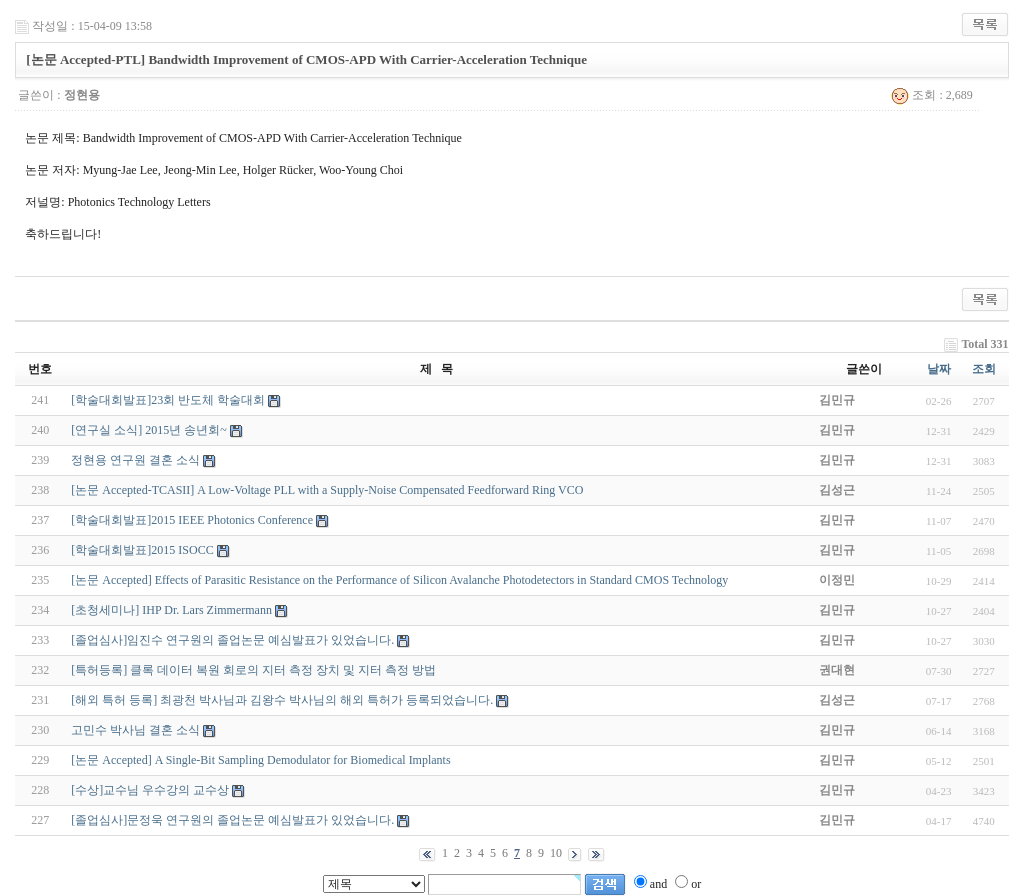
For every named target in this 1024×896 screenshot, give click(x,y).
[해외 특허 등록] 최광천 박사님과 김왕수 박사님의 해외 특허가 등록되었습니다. (282, 700)
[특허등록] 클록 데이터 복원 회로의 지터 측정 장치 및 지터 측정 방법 (253, 670)
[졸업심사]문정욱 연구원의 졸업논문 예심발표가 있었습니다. (232, 820)
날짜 (939, 369)
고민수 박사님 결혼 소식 (135, 730)
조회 (984, 369)
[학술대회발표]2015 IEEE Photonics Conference (192, 520)
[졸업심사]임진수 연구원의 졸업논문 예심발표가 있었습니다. (232, 640)
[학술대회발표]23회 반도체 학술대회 (168, 400)
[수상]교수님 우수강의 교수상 (150, 790)
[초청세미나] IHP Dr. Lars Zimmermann (171, 610)
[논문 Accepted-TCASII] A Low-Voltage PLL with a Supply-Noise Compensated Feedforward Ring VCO (327, 490)
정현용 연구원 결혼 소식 (135, 460)
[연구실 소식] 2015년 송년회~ (148, 430)
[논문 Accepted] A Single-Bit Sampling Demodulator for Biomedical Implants (260, 760)
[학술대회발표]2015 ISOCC (142, 550)
